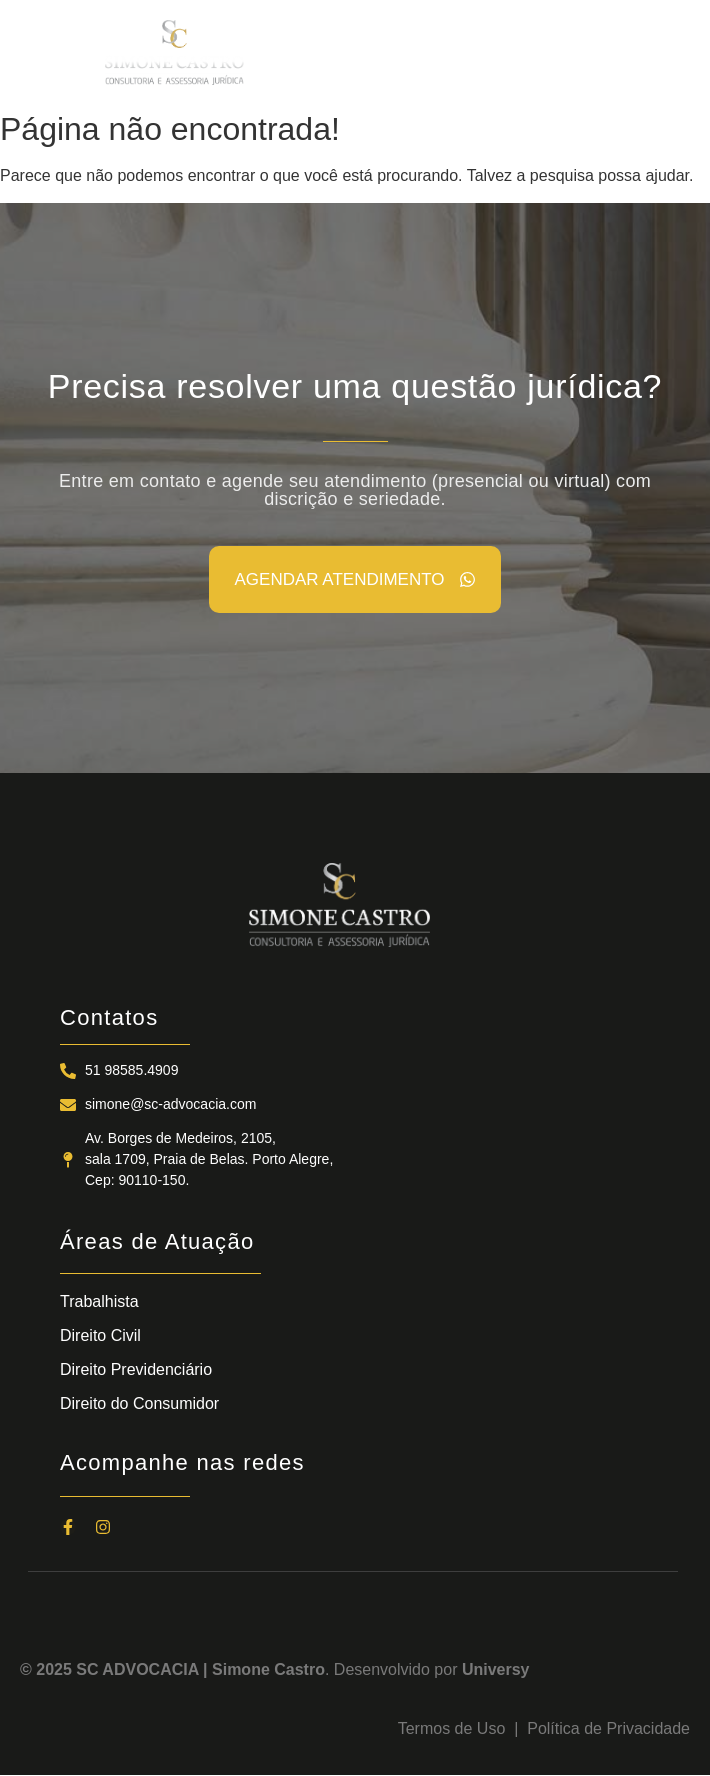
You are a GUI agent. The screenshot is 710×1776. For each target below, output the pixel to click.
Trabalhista (99, 1301)
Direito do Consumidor (139, 1403)
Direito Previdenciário (136, 1369)
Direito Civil (100, 1335)
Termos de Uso (456, 1728)
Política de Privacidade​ (608, 1728)
